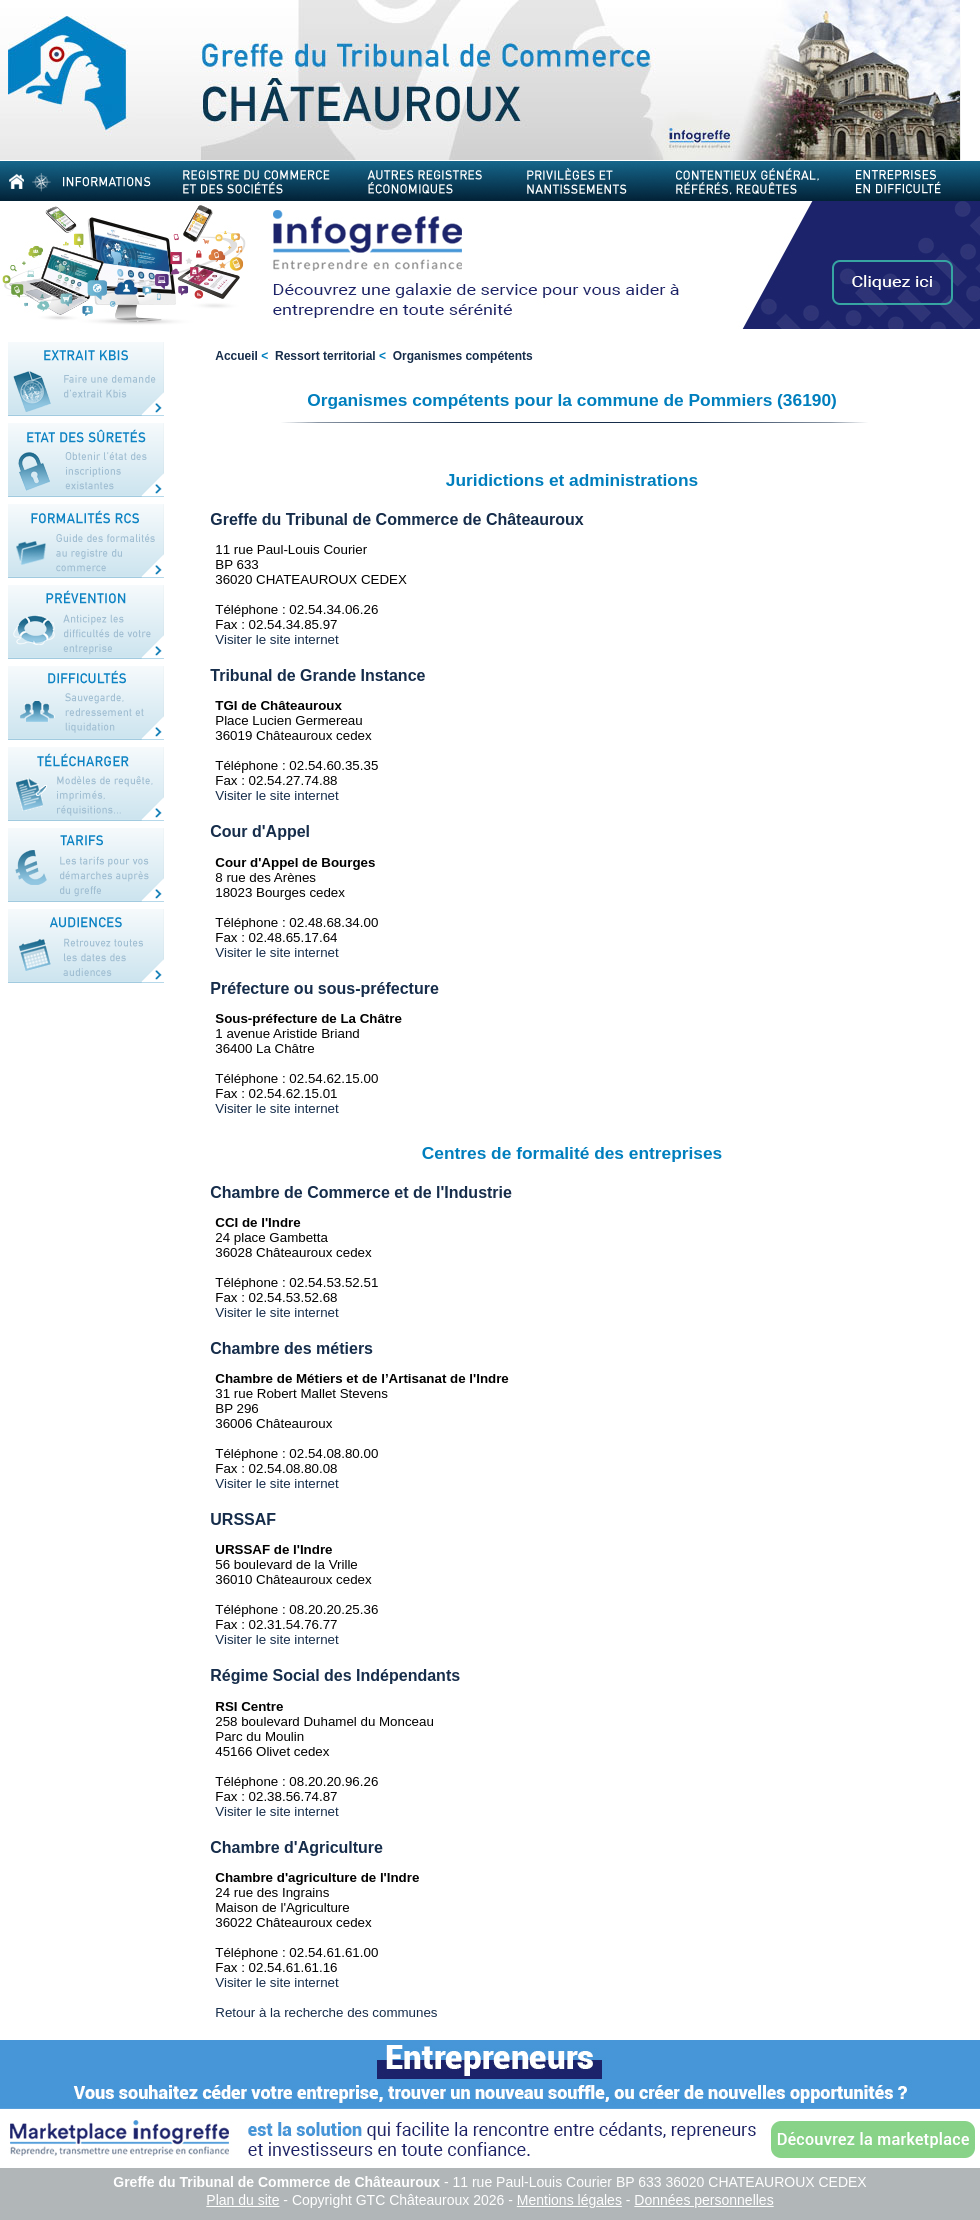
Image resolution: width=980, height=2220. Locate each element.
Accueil (236, 356)
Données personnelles (703, 2200)
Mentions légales (569, 2200)
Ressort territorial (325, 356)
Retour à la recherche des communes (326, 2012)
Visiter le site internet (276, 639)
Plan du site (242, 2200)
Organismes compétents (463, 356)
